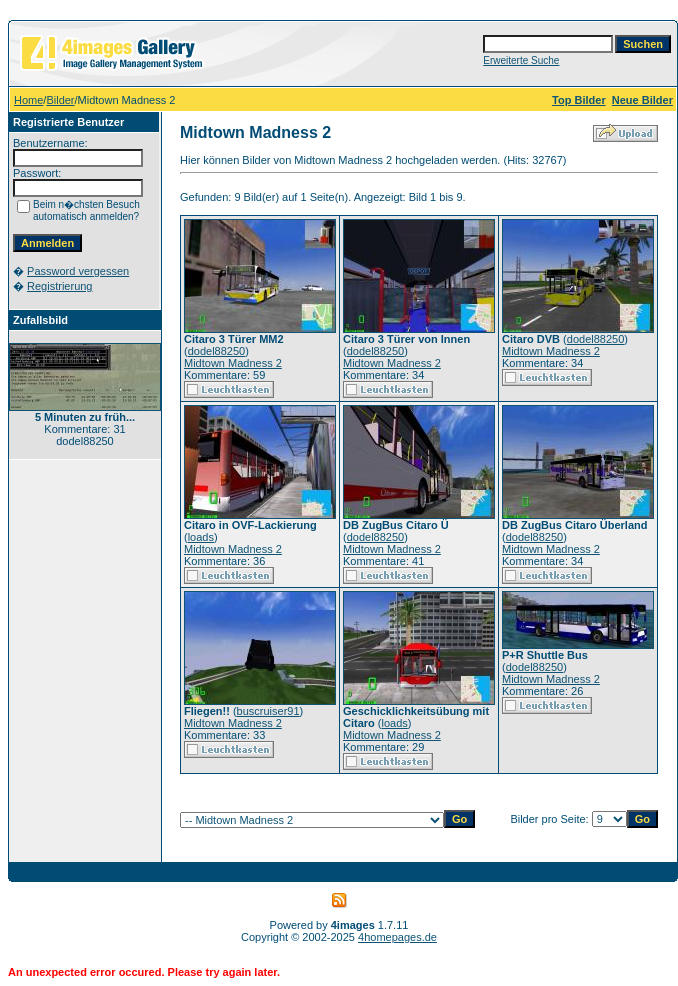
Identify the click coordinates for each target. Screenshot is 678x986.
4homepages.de (397, 937)
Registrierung (59, 286)
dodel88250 (217, 351)
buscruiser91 (268, 711)
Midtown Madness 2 (233, 363)
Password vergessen (78, 271)
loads (201, 537)
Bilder (60, 100)
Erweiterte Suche (521, 60)
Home (28, 100)
